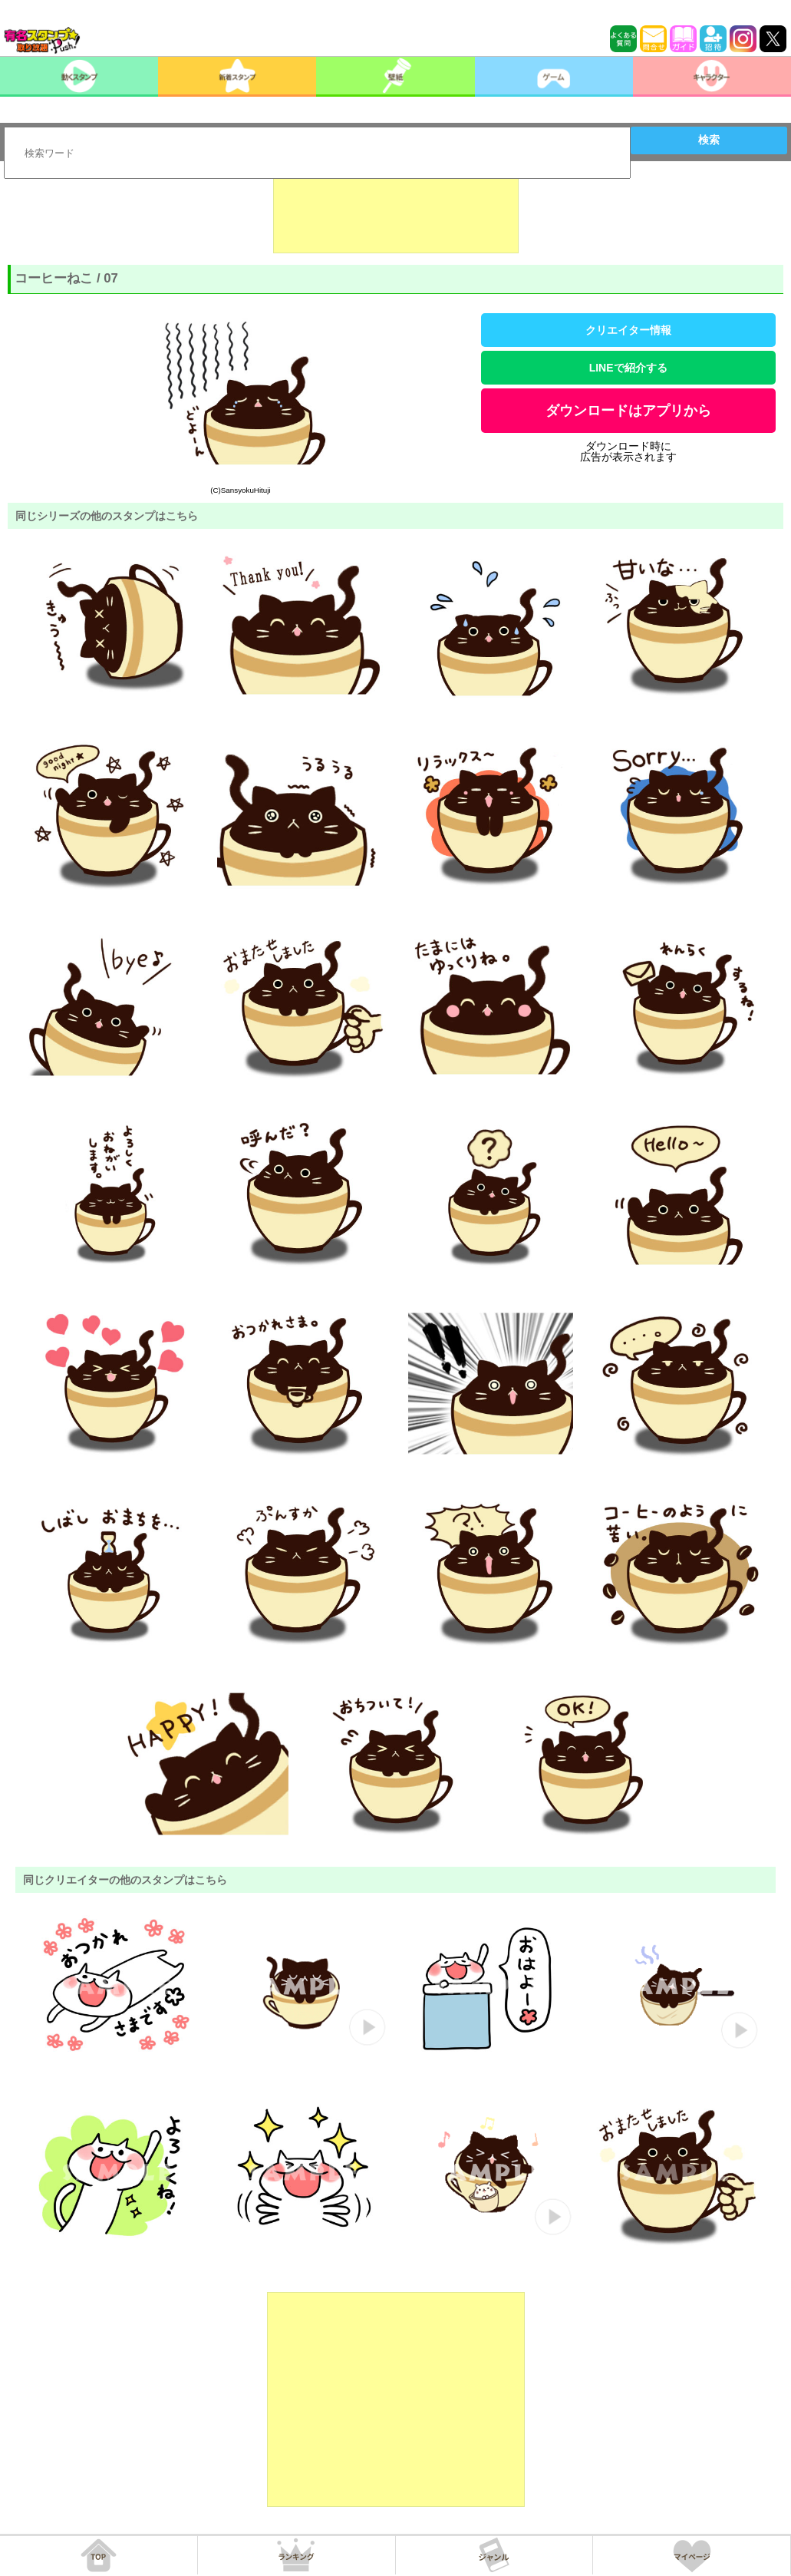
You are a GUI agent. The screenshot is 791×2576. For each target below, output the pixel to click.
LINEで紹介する (628, 368)
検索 (709, 140)
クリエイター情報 (628, 330)
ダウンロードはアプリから (628, 410)
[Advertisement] (396, 215)
